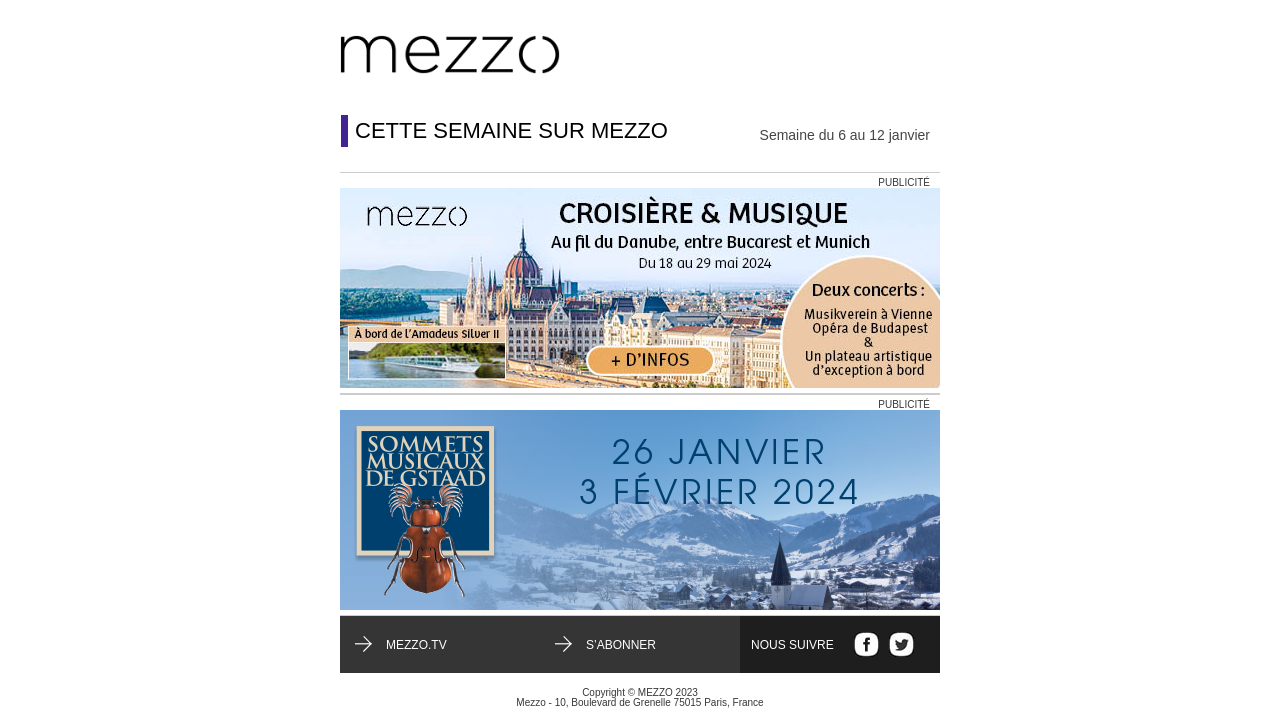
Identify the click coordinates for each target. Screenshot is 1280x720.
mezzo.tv (416, 645)
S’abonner (621, 645)
